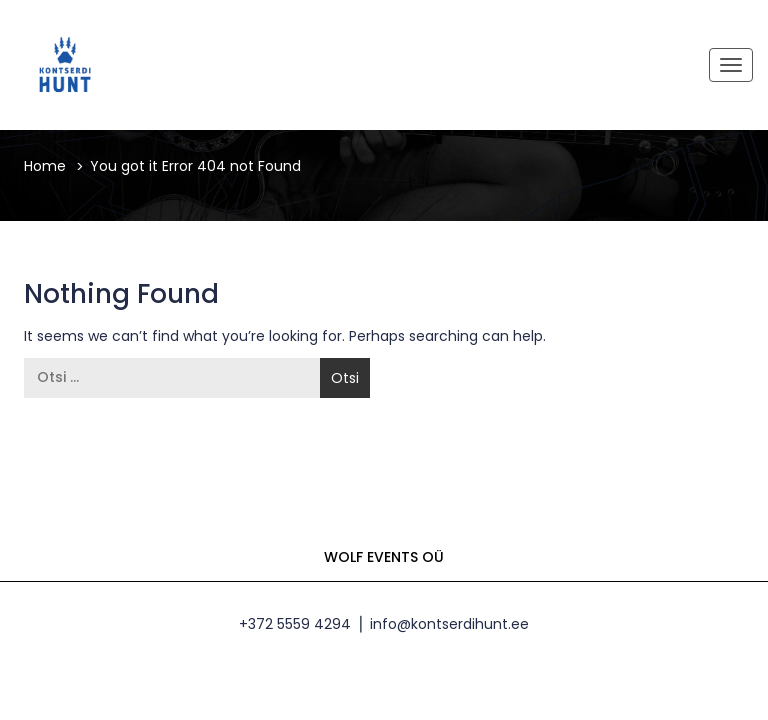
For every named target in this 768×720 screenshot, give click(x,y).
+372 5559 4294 (295, 624)
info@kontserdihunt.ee (449, 624)
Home (45, 166)
